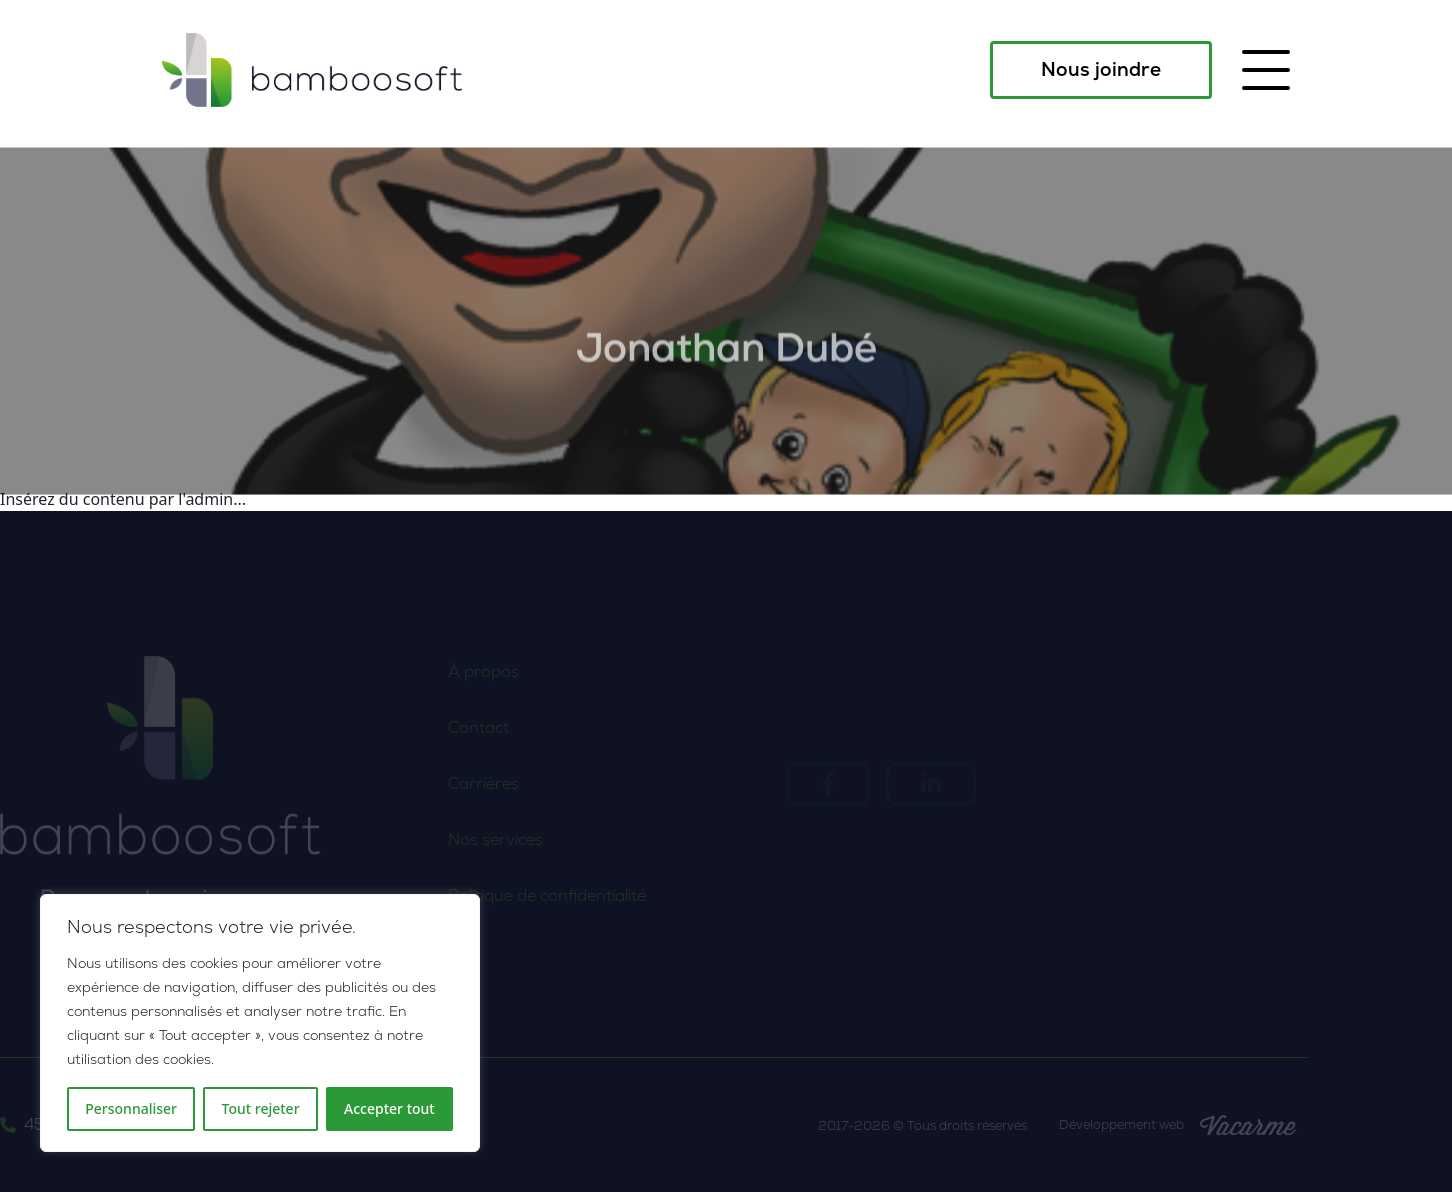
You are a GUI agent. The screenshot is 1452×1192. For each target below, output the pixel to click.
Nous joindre (1101, 69)
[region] (260, 1023)
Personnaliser (131, 1108)
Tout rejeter (261, 1108)
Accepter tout (389, 1108)
